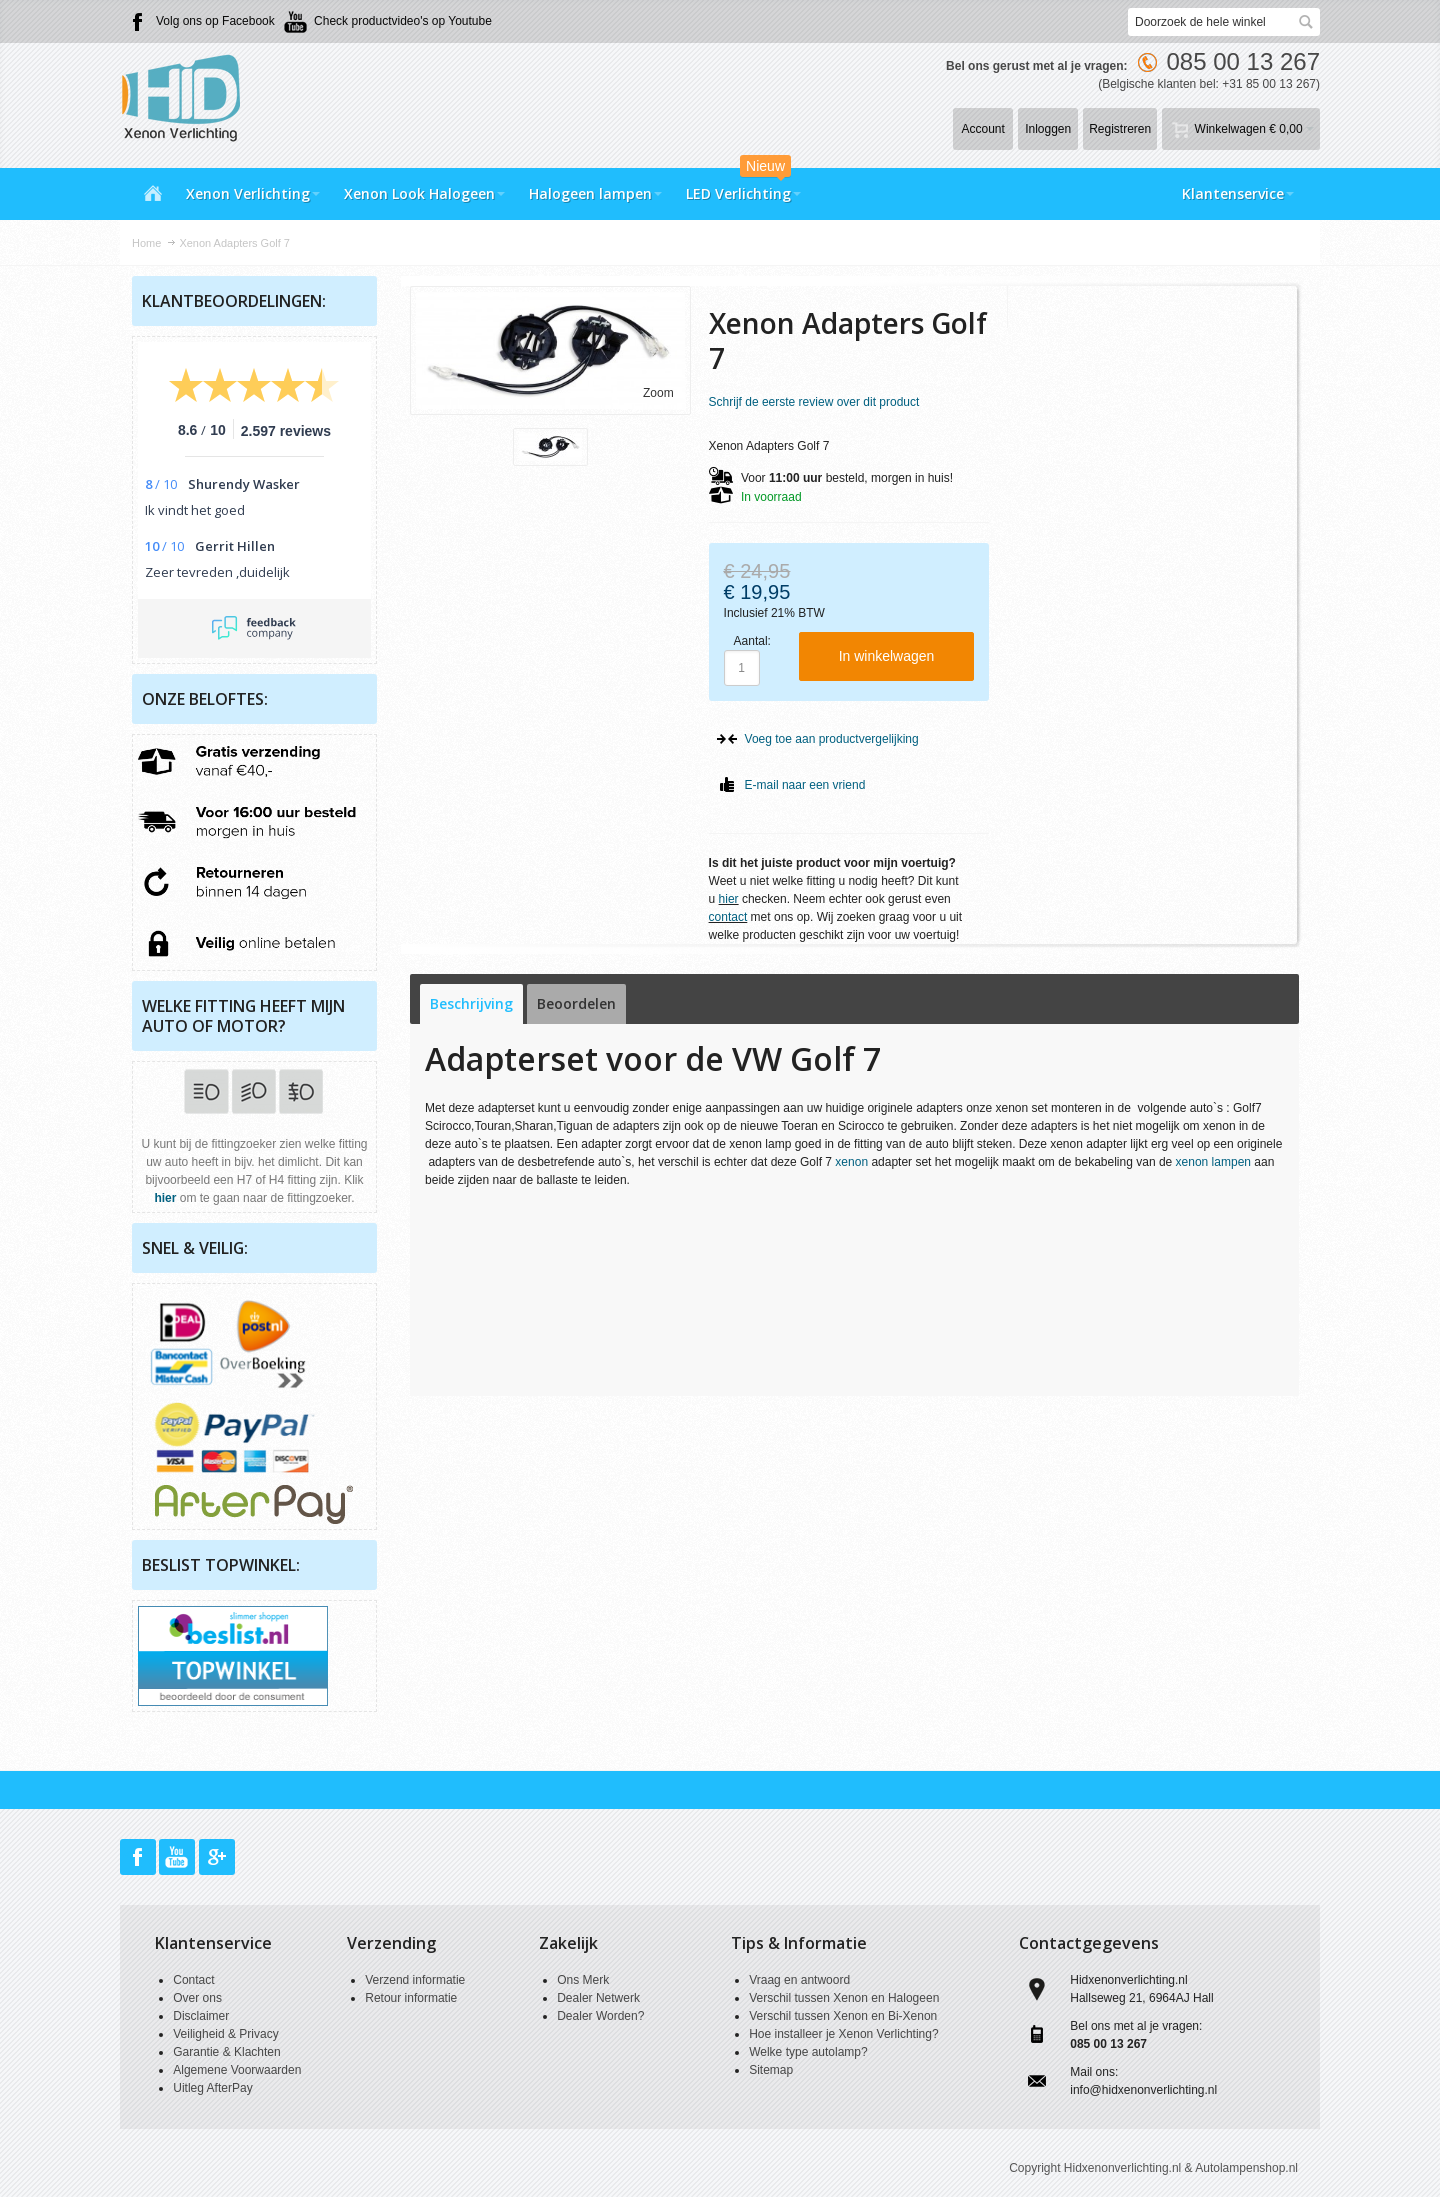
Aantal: (752, 641)
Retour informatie (411, 1998)
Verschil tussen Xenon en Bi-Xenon (843, 2016)
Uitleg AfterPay (212, 2088)
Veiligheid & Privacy (225, 2034)
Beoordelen (576, 1003)
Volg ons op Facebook (215, 21)
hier (729, 899)
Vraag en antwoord (799, 1980)
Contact (193, 1980)
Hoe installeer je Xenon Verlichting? (843, 2034)
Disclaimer (201, 2016)
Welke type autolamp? (808, 2052)
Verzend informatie (415, 1980)
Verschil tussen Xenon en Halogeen (844, 1998)
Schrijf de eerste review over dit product (814, 402)
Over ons (197, 1998)
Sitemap (771, 2070)
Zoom (658, 393)
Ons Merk (583, 1980)
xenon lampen (1213, 1162)
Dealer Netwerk (598, 1998)
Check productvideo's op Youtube (403, 21)
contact (728, 917)
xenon (851, 1162)
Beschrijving (471, 1003)
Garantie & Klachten (226, 2052)
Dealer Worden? (600, 2016)
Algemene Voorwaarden (237, 2070)
